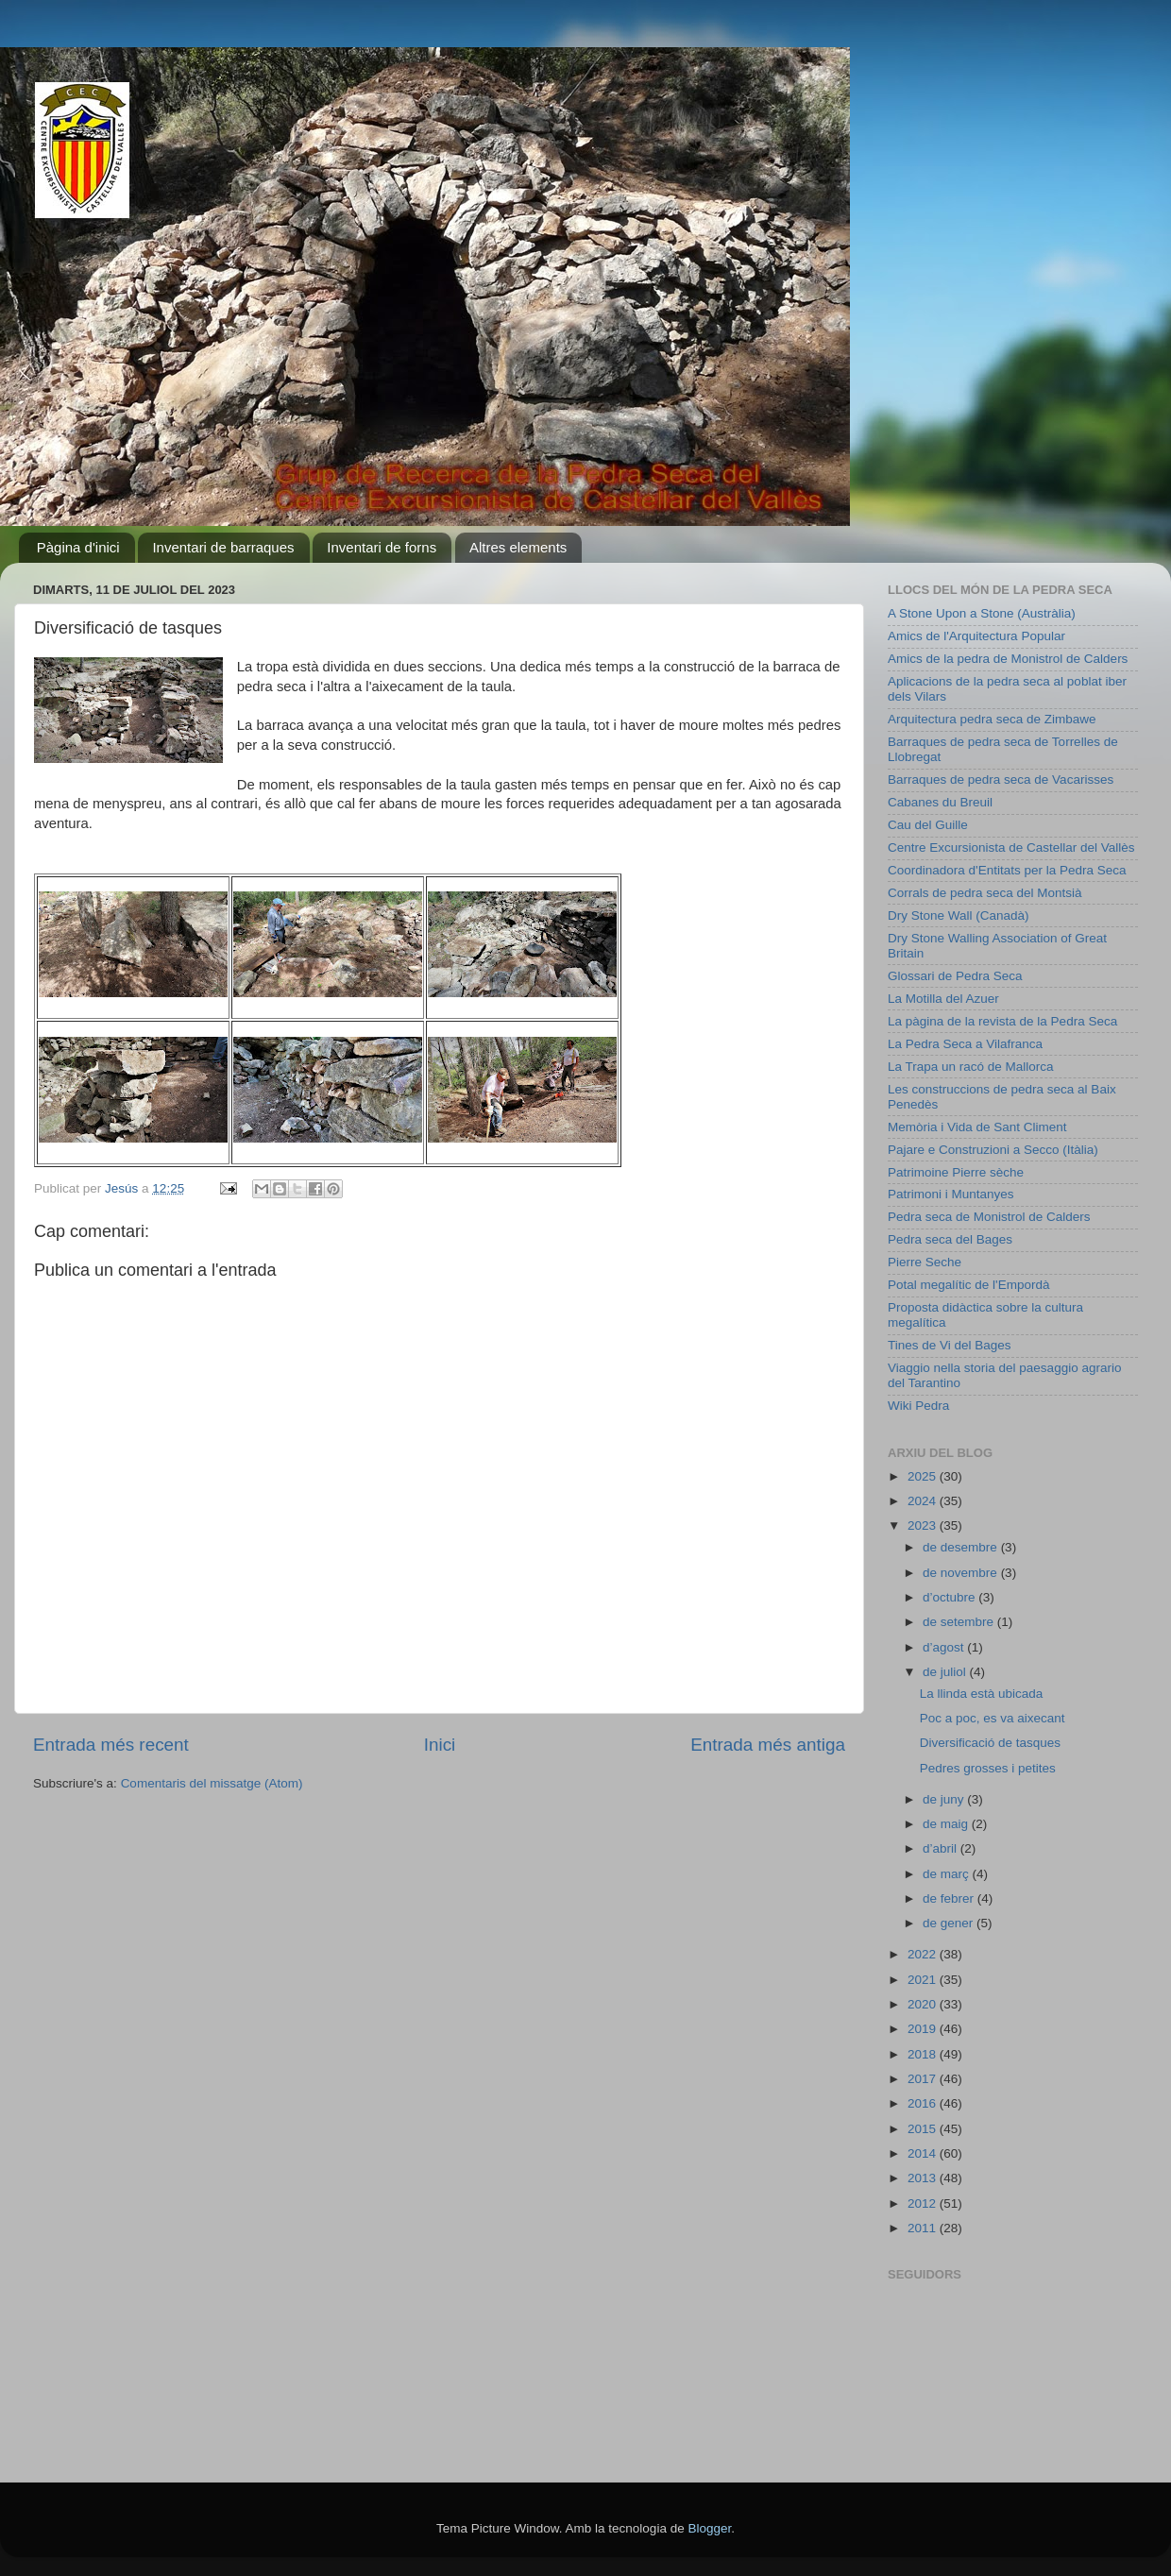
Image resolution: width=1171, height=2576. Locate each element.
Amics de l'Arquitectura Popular (976, 636)
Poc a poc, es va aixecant (992, 1718)
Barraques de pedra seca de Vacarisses (1000, 779)
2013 (924, 2178)
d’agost (945, 1647)
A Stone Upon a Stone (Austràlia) (982, 613)
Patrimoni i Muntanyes (951, 1194)
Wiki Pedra (918, 1405)
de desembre (962, 1547)
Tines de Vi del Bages (949, 1345)
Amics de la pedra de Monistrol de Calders (1008, 659)
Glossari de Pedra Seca (955, 976)
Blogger (709, 2528)
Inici (440, 1744)
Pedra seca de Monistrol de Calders (989, 1217)
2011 (924, 2228)
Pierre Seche (924, 1262)
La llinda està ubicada (982, 1693)
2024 (924, 1501)
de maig (947, 1824)
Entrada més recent (111, 1744)
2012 (924, 2203)
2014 (924, 2153)
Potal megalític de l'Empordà (968, 1285)
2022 (924, 1954)
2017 (924, 2079)
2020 (924, 2004)
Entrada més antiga (767, 1744)
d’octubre (950, 1597)
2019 (924, 2029)
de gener (949, 1923)
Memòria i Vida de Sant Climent (977, 1127)
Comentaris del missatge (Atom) (212, 1783)
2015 (924, 2129)
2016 (924, 2103)
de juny (945, 1799)
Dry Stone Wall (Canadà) (958, 915)
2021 (924, 1980)
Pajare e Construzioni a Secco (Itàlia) (993, 1150)
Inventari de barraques (223, 547)
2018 (924, 2054)
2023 (924, 1525)
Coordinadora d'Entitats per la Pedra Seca (1007, 870)
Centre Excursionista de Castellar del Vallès (1011, 847)
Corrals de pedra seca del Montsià (985, 893)
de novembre (962, 1573)
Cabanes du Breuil (940, 802)
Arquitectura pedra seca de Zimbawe (992, 719)
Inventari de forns (381, 547)
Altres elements (518, 547)
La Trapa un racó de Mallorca (971, 1066)
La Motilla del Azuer (943, 998)
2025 (924, 1476)
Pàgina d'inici (78, 547)
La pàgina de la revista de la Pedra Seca (1002, 1021)
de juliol (946, 1672)
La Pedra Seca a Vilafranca (965, 1044)
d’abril (941, 1848)
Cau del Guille (928, 825)
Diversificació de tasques (990, 1743)
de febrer (950, 1898)
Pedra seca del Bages (950, 1239)
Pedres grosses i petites (988, 1768)
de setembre (960, 1622)
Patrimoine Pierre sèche (956, 1172)
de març (948, 1874)
